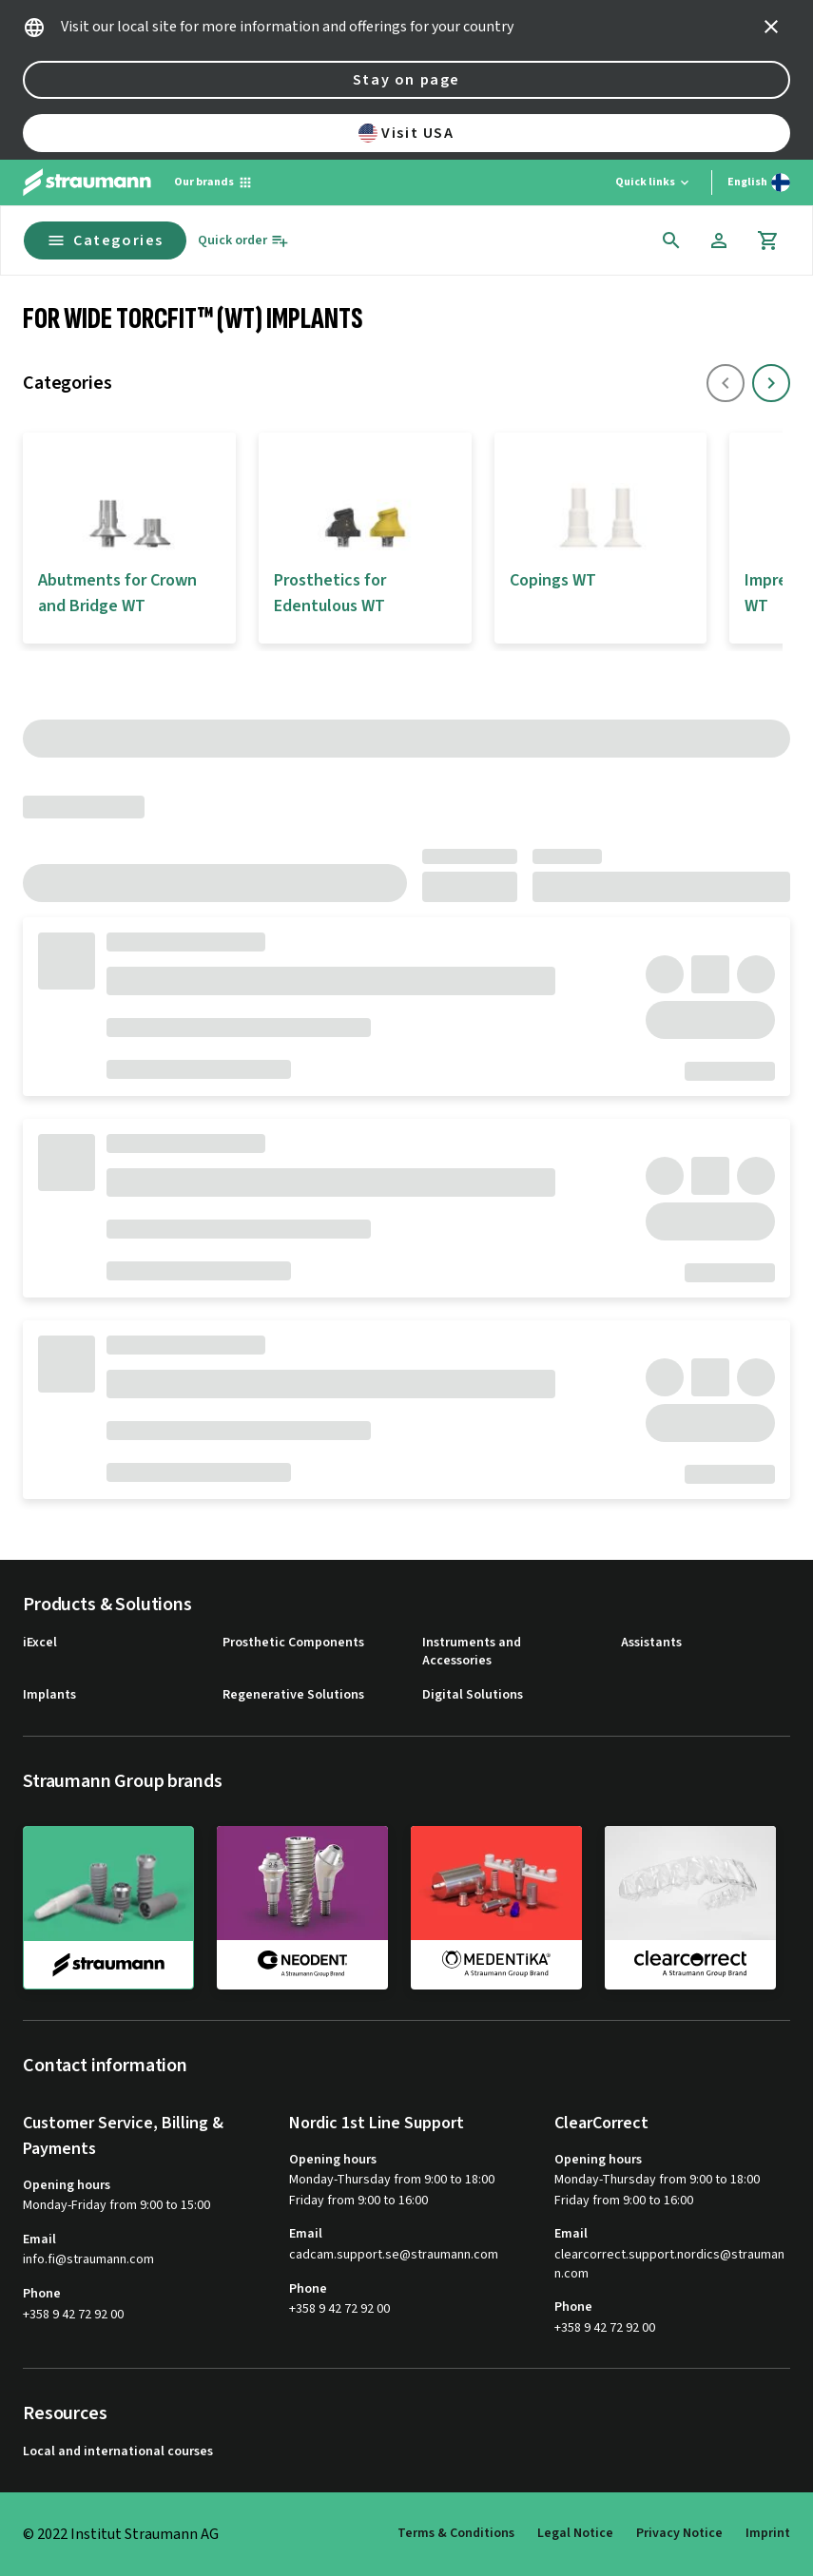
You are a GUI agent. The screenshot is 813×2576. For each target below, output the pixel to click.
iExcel (40, 1643)
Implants (49, 1695)
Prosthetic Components (293, 1643)
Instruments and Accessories (471, 1652)
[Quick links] (653, 182)
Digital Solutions (472, 1695)
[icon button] (771, 27)
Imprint (767, 2533)
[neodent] (302, 1907)
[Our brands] (213, 182)
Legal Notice (575, 2533)
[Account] (719, 240)
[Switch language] (758, 182)
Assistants (651, 1643)
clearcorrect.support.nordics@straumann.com (669, 2264)
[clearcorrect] (690, 1907)
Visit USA (406, 133)
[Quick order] (243, 241)
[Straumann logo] (87, 182)
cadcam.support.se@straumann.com (393, 2255)
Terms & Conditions (455, 2533)
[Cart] (768, 240)
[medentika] (496, 1907)
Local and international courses (118, 2452)
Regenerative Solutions (293, 1695)
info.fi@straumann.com (88, 2260)
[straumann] (108, 1908)
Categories (105, 240)
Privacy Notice (679, 2533)
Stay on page (406, 79)
